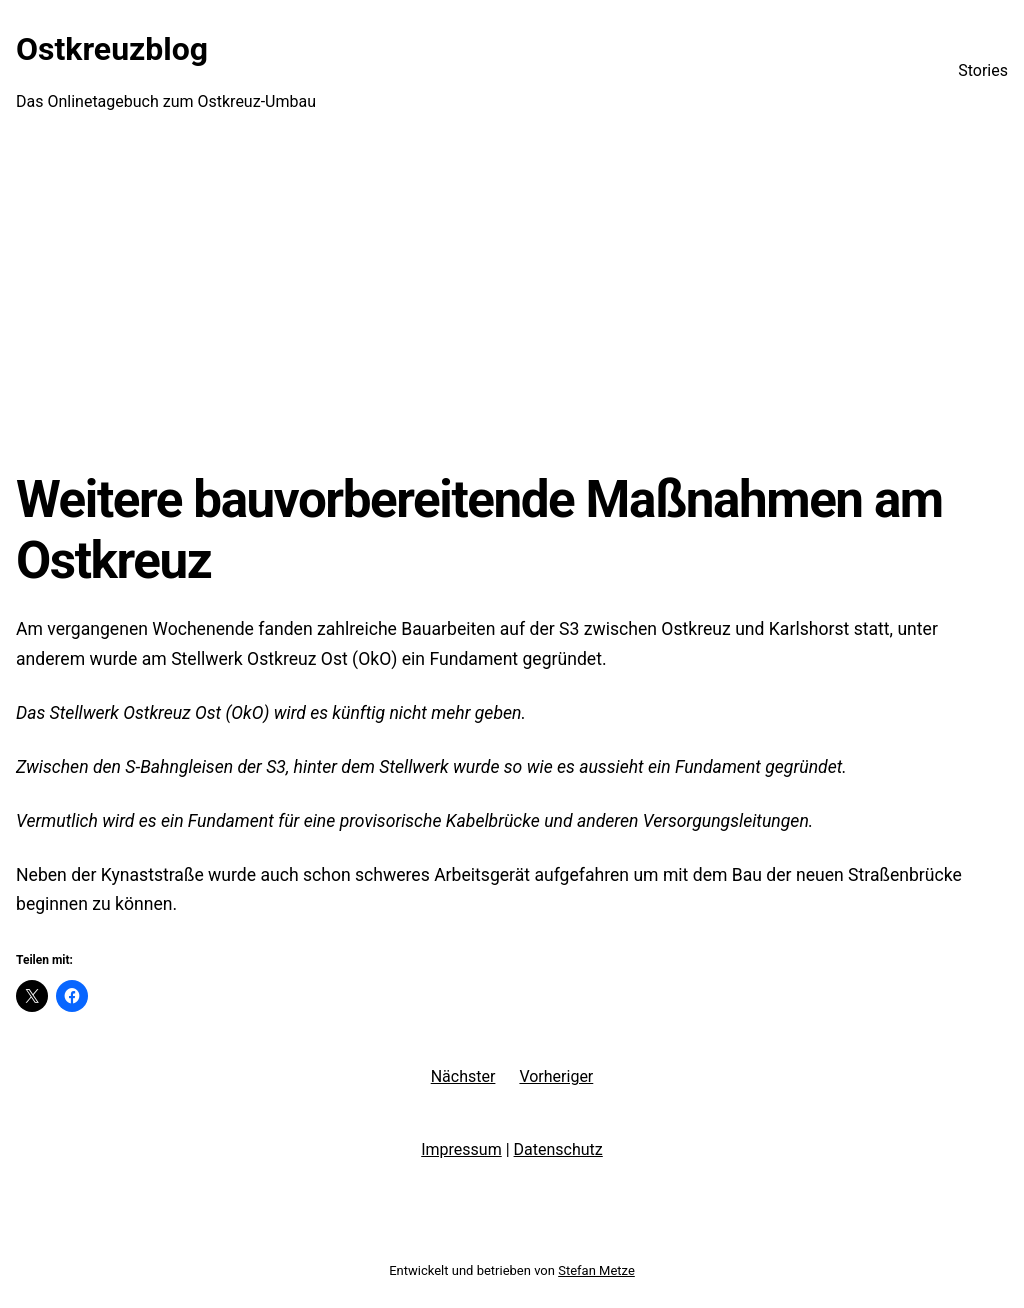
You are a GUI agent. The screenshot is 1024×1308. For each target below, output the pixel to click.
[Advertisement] (512, 305)
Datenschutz (558, 1149)
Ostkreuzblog (112, 49)
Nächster (463, 1076)
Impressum (461, 1149)
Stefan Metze (596, 1270)
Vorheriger (556, 1076)
